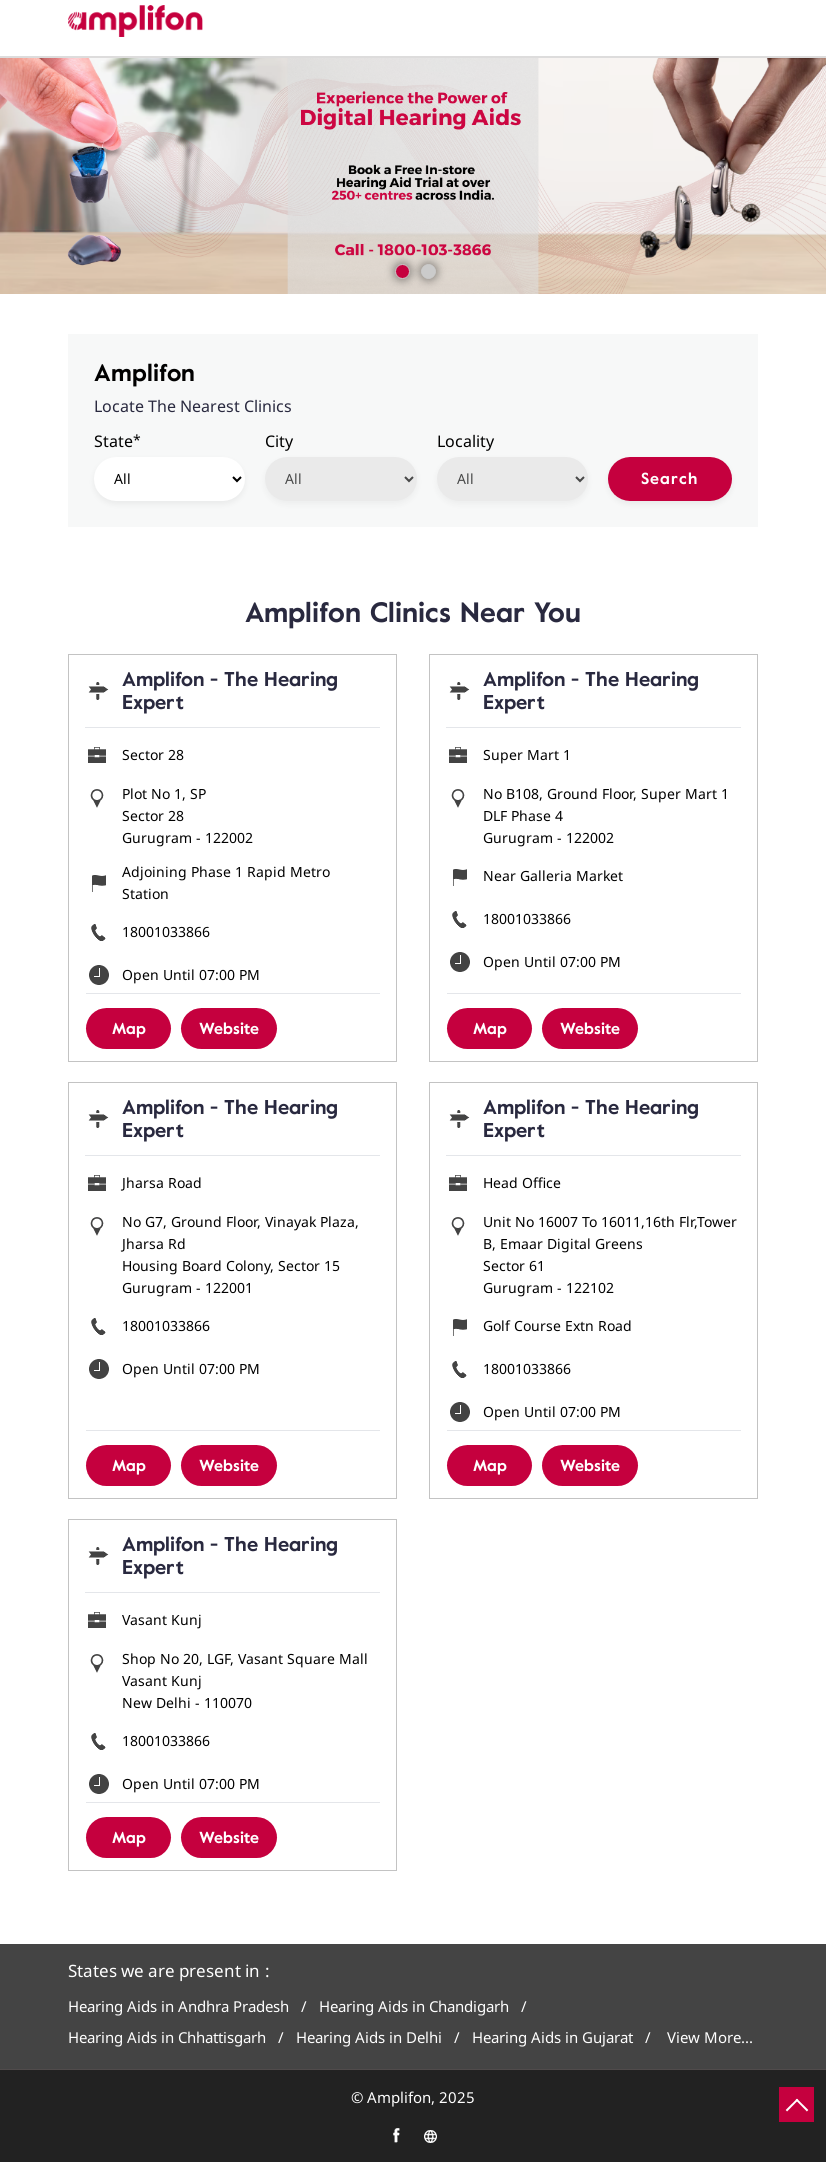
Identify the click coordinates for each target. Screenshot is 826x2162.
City (279, 441)
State (117, 440)
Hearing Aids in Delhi (369, 2037)
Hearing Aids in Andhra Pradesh (178, 2006)
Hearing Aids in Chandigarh (414, 2006)
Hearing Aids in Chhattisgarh (167, 2037)
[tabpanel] (413, 176)
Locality (465, 441)
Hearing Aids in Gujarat (552, 2037)
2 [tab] (426, 269)
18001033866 (166, 931)
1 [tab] (400, 269)
